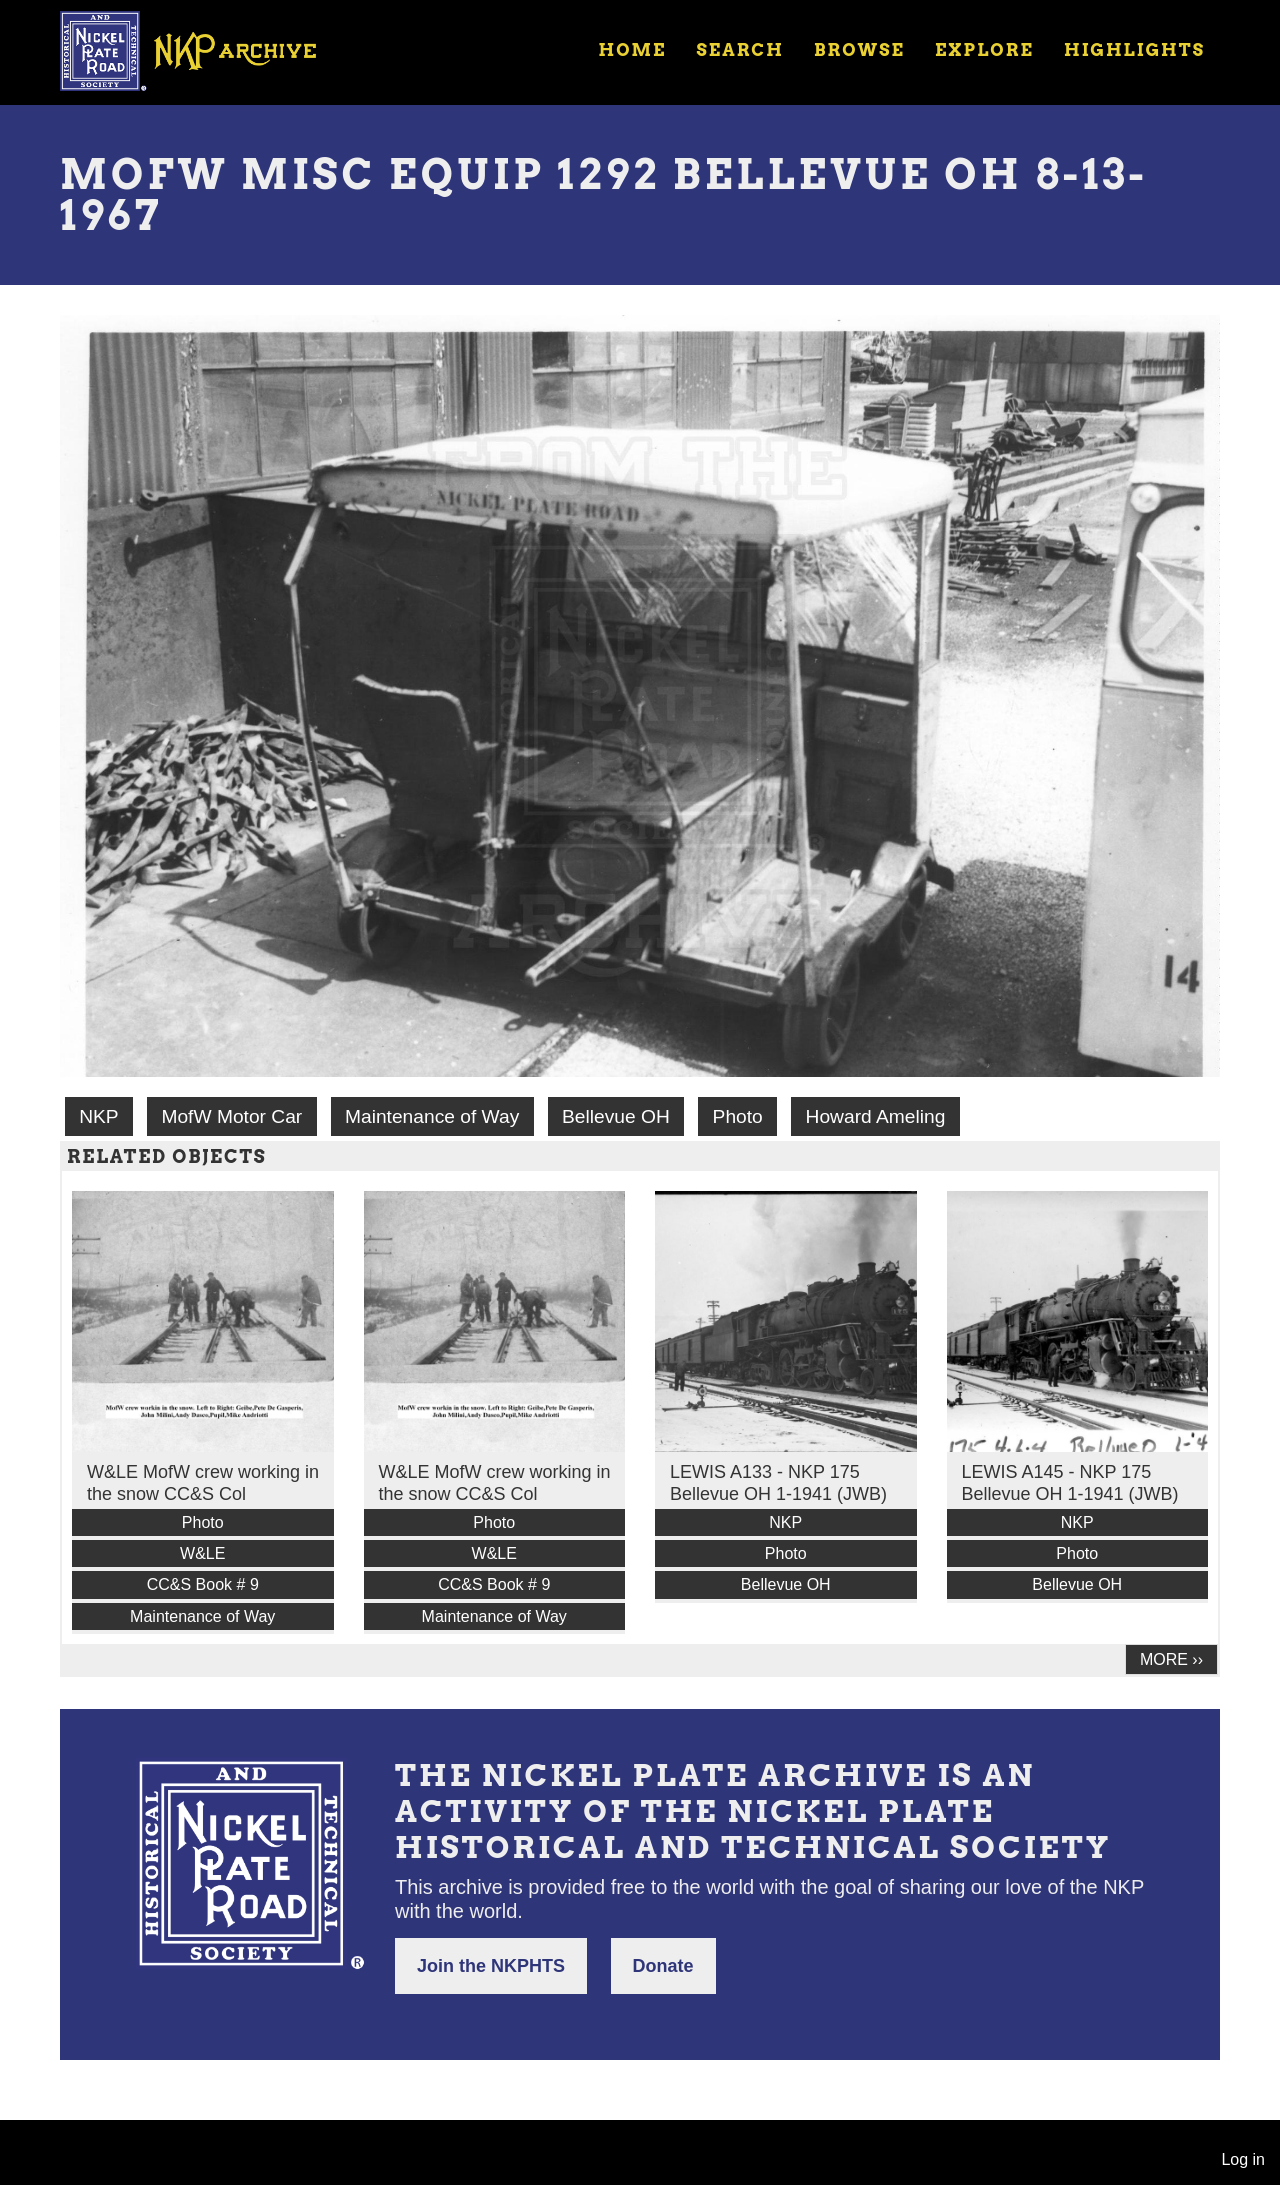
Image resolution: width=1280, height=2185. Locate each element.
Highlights (1134, 50)
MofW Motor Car (231, 1116)
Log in (1243, 2159)
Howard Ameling (876, 1116)
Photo (738, 1116)
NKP (98, 1116)
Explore (984, 50)
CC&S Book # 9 (203, 1584)
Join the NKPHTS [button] (491, 1966)
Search (740, 50)
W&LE (202, 1553)
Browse (859, 50)
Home (632, 50)
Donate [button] (663, 1966)
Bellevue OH (616, 1116)
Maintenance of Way (432, 1116)
